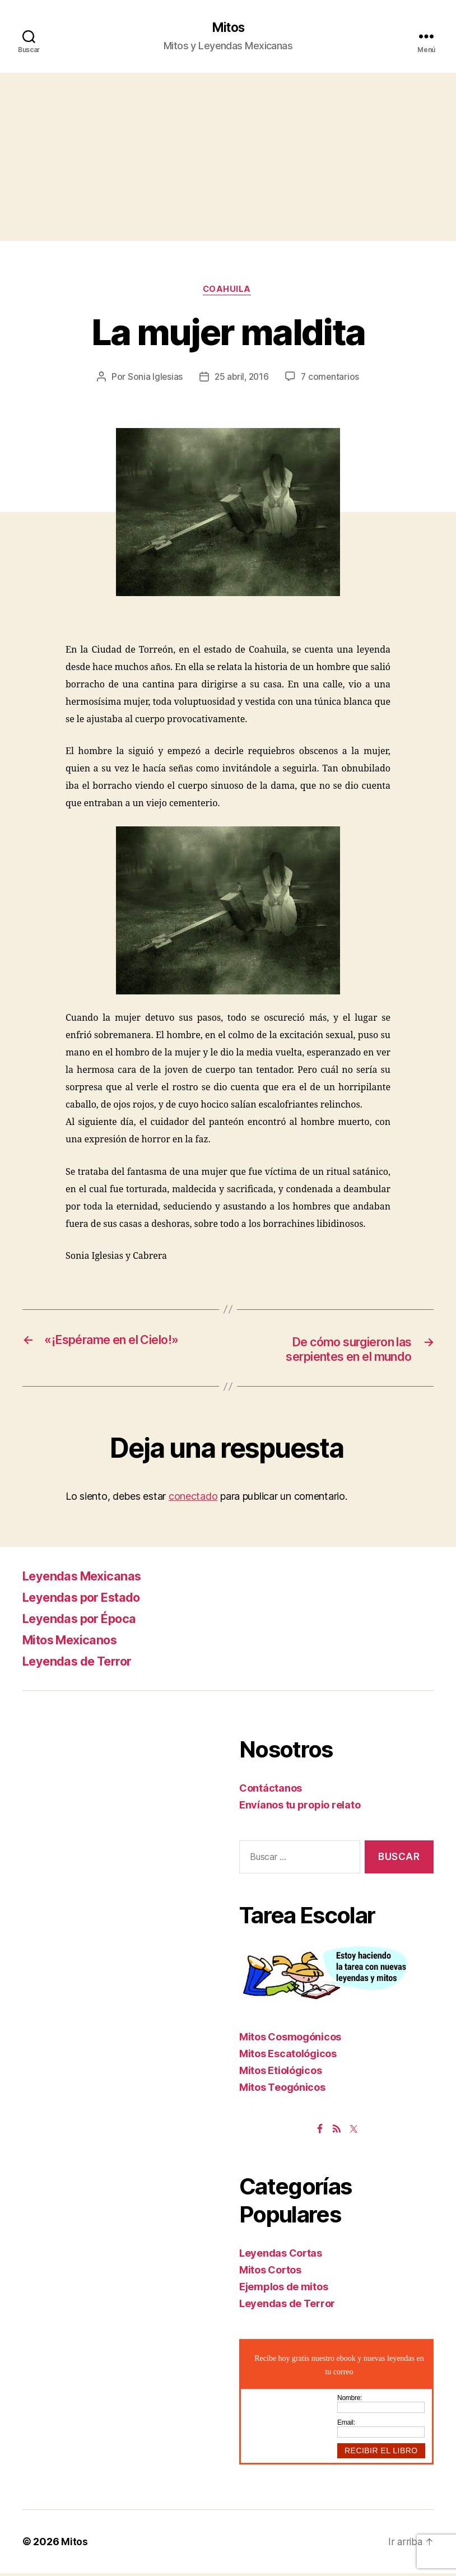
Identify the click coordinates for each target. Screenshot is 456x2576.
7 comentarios (331, 378)
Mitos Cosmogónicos (290, 2039)
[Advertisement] (228, 157)
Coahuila (228, 291)
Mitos (227, 28)
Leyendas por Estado (88, 1600)
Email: (346, 2425)
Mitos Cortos (270, 2273)
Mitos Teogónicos (282, 2090)
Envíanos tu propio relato (299, 1808)
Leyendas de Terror (83, 1664)
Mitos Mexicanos (76, 1642)
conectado (193, 1499)
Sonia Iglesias (153, 378)
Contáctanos (270, 1791)
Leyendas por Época (86, 1621)
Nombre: (349, 2401)
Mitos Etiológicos (280, 2073)
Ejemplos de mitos (283, 2289)
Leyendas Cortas (280, 2256)
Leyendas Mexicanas (88, 1578)
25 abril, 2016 (241, 378)
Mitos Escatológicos (288, 2056)
